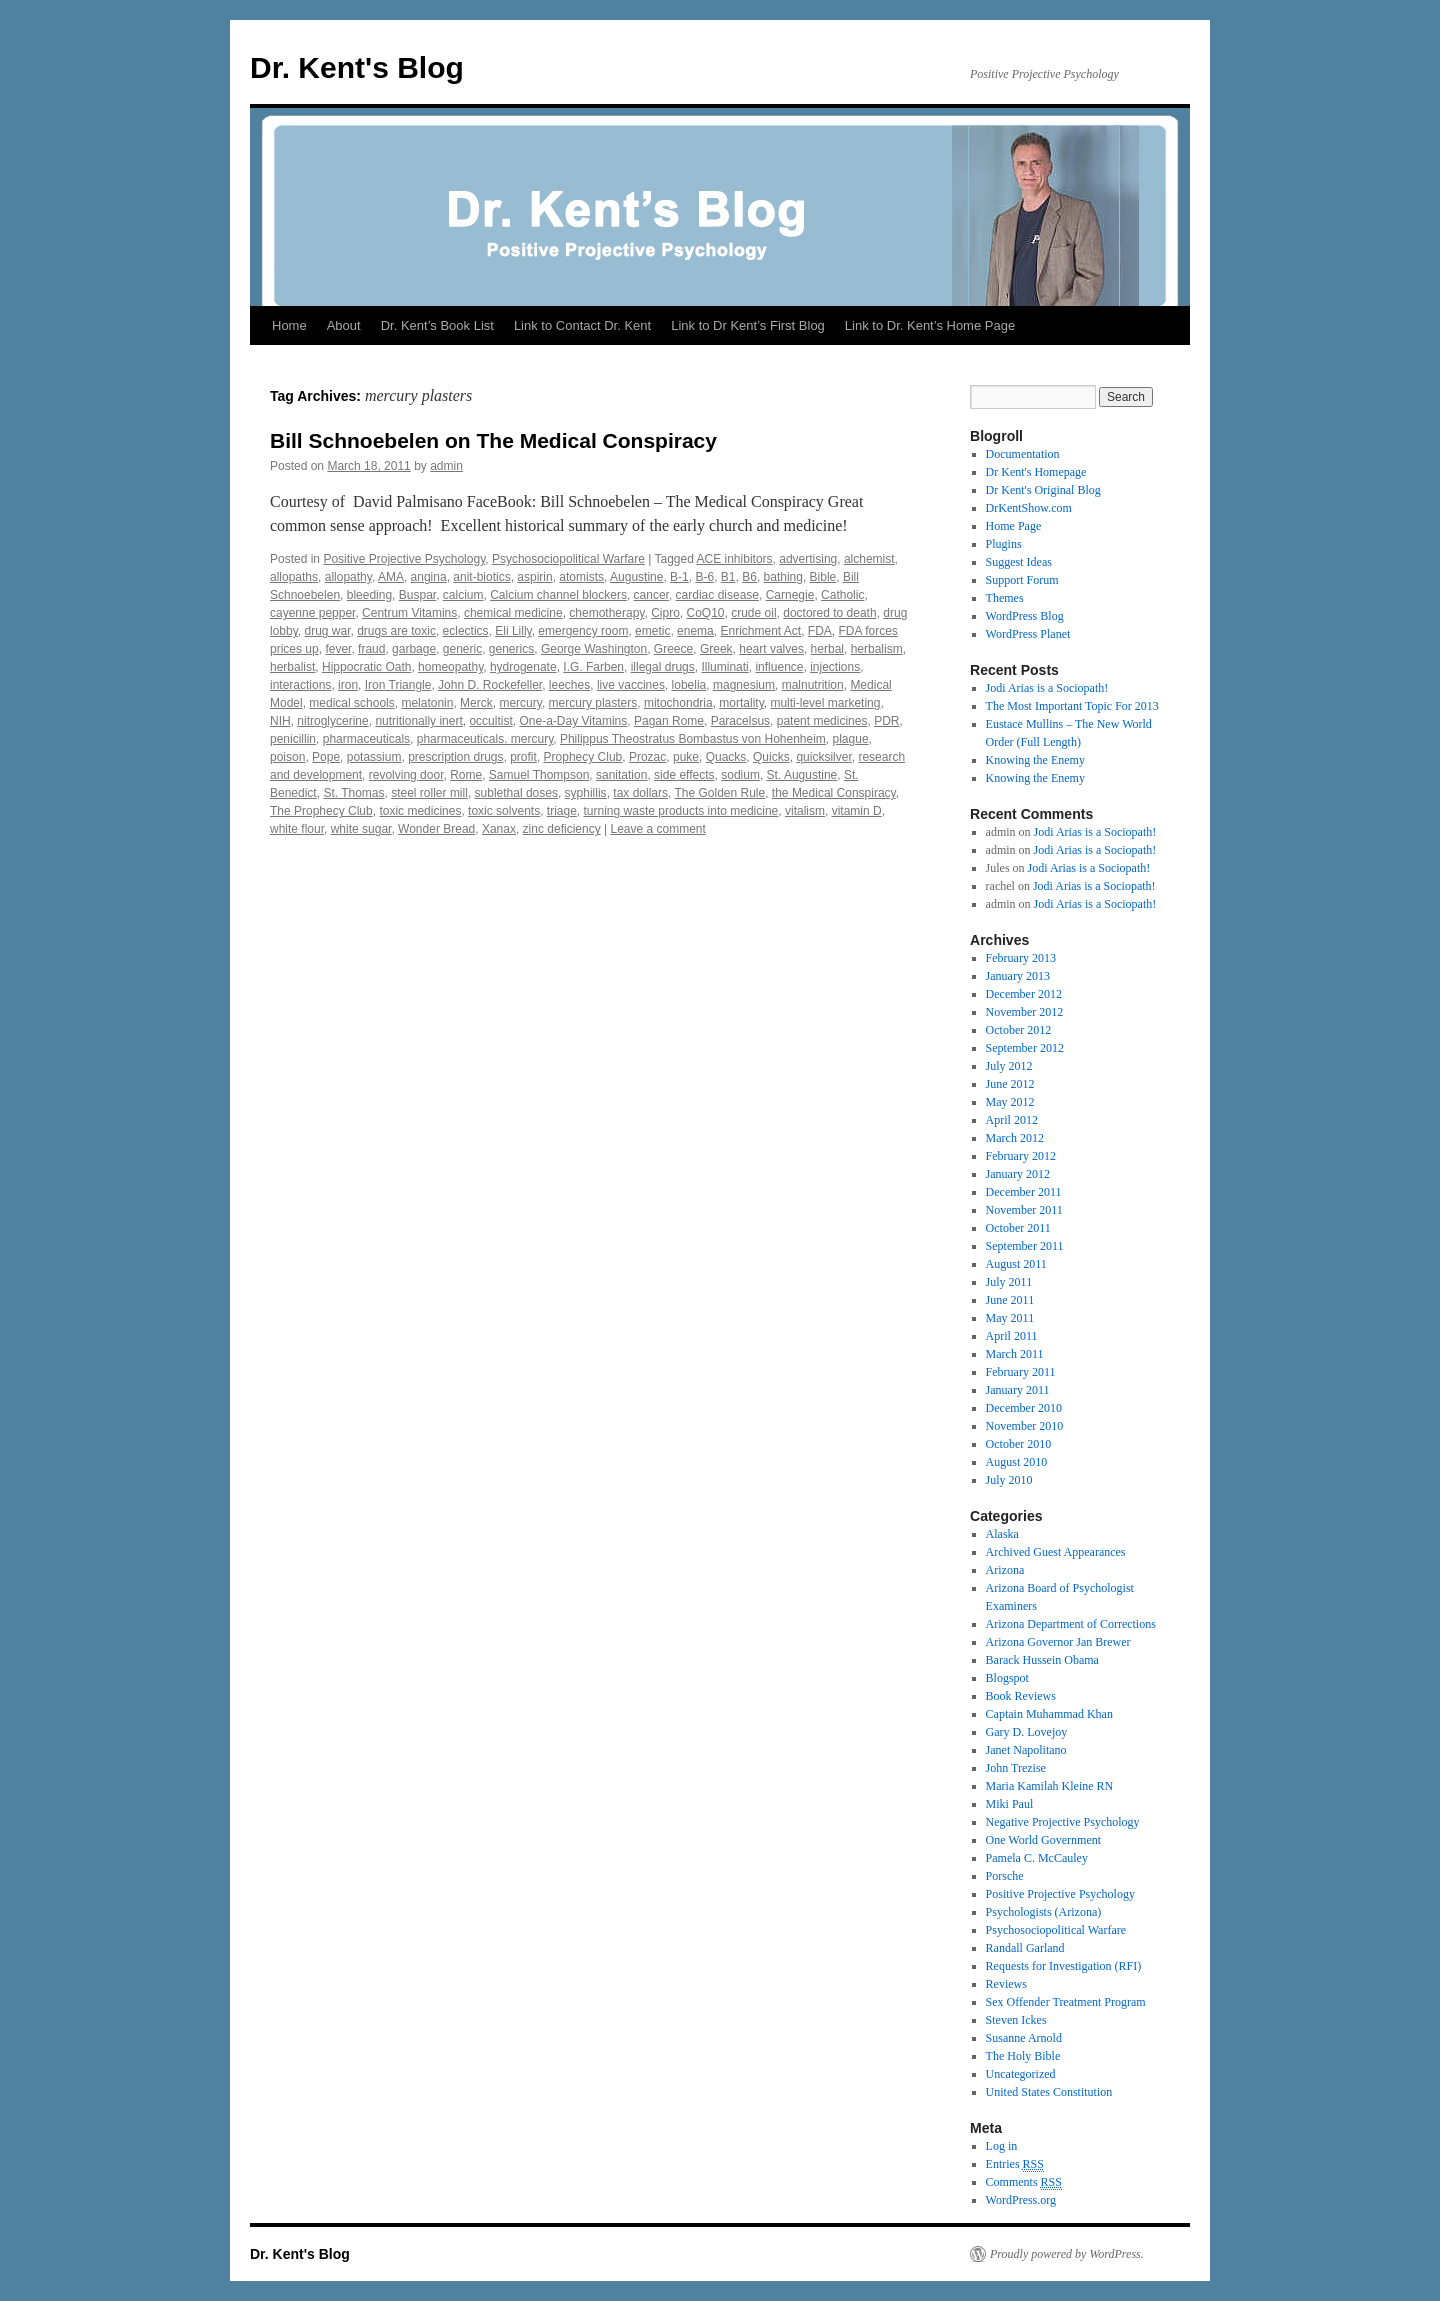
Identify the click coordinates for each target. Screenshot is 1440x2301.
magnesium (744, 685)
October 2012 (1019, 1030)
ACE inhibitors (735, 559)
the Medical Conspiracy (834, 793)
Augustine (636, 577)
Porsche (1005, 1876)
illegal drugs (663, 667)
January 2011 (1018, 1390)
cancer (651, 595)
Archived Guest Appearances (1056, 1552)
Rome (466, 775)
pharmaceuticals (366, 739)
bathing (783, 577)
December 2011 (1024, 1192)
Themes (1005, 598)
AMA (391, 577)
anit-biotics (481, 577)
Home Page (1014, 526)
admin (446, 466)
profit (523, 757)
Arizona (1005, 1570)
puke (686, 757)
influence (779, 667)
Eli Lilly (513, 631)
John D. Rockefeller (490, 685)
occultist (490, 721)
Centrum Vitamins (409, 613)
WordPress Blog (1025, 616)
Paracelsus (740, 721)
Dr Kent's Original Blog (1043, 490)
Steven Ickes (1016, 2020)
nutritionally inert (418, 721)
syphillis (586, 793)
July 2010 (1009, 1480)
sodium (740, 775)
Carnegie (790, 595)
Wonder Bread (436, 829)
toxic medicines (420, 811)
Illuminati (724, 667)
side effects (684, 775)
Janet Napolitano (1026, 1750)
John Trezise (1016, 1768)
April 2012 (1012, 1120)
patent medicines (822, 721)
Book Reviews (1021, 1696)
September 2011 (1025, 1246)
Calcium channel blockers (558, 595)
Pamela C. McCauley (1037, 1858)
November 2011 (1024, 1210)
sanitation (621, 775)
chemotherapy (606, 613)
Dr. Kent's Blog (357, 67)
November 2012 (1025, 1012)
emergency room (583, 631)
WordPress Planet (1028, 634)
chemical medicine (513, 613)
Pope (326, 757)
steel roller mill (429, 793)
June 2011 (1010, 1300)
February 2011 (1021, 1372)
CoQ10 (705, 613)
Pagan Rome (669, 721)
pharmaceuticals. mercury (485, 739)
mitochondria (678, 703)
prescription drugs (455, 757)
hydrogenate (523, 667)
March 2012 (1015, 1138)
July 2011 (1009, 1282)
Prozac (647, 757)
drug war (327, 631)
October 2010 (1019, 1444)
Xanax (499, 829)
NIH (280, 721)
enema (695, 631)
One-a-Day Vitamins (573, 721)
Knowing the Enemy (1035, 760)
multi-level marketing (825, 703)
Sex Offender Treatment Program (1066, 2002)
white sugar (361, 829)
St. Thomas (353, 793)
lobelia (689, 685)
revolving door (406, 775)
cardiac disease (717, 595)
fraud (371, 649)
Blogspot (1007, 1678)
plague (851, 739)
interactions (300, 685)
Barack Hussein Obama (1042, 1660)
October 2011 (1018, 1228)
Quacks (726, 757)
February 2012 (1021, 1156)
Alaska (1002, 1534)
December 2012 (1024, 994)
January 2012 (1018, 1174)
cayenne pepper (312, 613)
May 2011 (1010, 1318)
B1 (728, 577)
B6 (749, 577)
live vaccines (631, 685)
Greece (673, 649)
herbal (827, 649)
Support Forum (1022, 580)
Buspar (417, 595)
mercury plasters (593, 703)
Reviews (1006, 1984)
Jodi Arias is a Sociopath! (1047, 688)
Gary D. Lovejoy (1027, 1732)
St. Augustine (802, 775)
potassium (374, 757)
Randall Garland (1025, 1948)
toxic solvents (504, 811)
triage (562, 811)
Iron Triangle (398, 685)
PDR (886, 721)
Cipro (665, 613)
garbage (414, 649)
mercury (520, 703)
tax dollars (640, 793)
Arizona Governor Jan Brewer (1058, 1642)
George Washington (594, 649)
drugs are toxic (396, 631)
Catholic (842, 595)
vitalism (805, 811)
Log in (1002, 2146)
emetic (652, 631)
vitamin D (857, 811)
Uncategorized (1021, 2074)
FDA (820, 631)
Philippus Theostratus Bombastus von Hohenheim (693, 739)
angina (429, 577)
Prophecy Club (583, 757)
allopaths (294, 577)
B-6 (704, 577)
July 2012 (1009, 1066)
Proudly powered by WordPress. (1067, 2254)
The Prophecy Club (321, 811)
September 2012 (1025, 1048)
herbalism (877, 649)
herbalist (292, 667)
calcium (463, 595)
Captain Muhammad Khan (1049, 1714)
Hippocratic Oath (366, 667)
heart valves (771, 649)
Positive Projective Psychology (404, 559)
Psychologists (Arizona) (1044, 1912)
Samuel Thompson (539, 775)
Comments (1024, 2182)
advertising (808, 559)
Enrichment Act (760, 631)
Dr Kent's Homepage (1036, 472)
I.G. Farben (593, 667)
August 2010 (1017, 1462)
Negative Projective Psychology (1063, 1822)
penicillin (293, 739)
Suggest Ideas (1019, 562)
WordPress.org (1021, 2200)
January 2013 (1018, 976)
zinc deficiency (562, 829)
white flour (297, 829)
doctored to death (829, 613)
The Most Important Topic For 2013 (1072, 706)
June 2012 (1010, 1084)
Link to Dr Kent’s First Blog (748, 325)
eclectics (466, 631)
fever (338, 649)
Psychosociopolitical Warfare (568, 559)
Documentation (1023, 454)
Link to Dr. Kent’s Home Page (930, 325)
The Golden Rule (719, 793)
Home (289, 325)
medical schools (351, 703)
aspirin (534, 577)
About (344, 325)
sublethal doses (516, 793)
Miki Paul (1010, 1804)
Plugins (1004, 544)
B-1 (679, 577)
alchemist (869, 559)
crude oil (753, 613)
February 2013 (1021, 958)
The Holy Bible (1023, 2056)
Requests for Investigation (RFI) (1064, 1966)
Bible (823, 577)
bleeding (369, 595)
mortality (741, 703)
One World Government (1043, 1840)
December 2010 (1024, 1408)
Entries (1015, 2164)
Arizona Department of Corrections (1071, 1624)
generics (511, 649)
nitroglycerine (332, 721)
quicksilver (823, 757)
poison (287, 757)
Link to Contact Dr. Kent (582, 325)
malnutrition (813, 685)
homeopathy (450, 667)
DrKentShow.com (1029, 508)
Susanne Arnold (1024, 2038)
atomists (581, 577)
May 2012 (1010, 1102)
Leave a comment (657, 829)
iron (348, 685)
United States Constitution (1049, 2092)
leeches (569, 685)
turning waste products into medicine (681, 811)
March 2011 (1015, 1354)
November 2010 (1025, 1426)
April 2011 (1012, 1336)
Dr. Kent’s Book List (437, 325)
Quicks (771, 757)
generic (462, 649)
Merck (476, 703)
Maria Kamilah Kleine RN (1050, 1786)
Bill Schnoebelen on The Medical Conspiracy (493, 440)
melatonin (427, 703)
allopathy (348, 577)
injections (835, 667)
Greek (716, 649)
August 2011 (1016, 1264)
